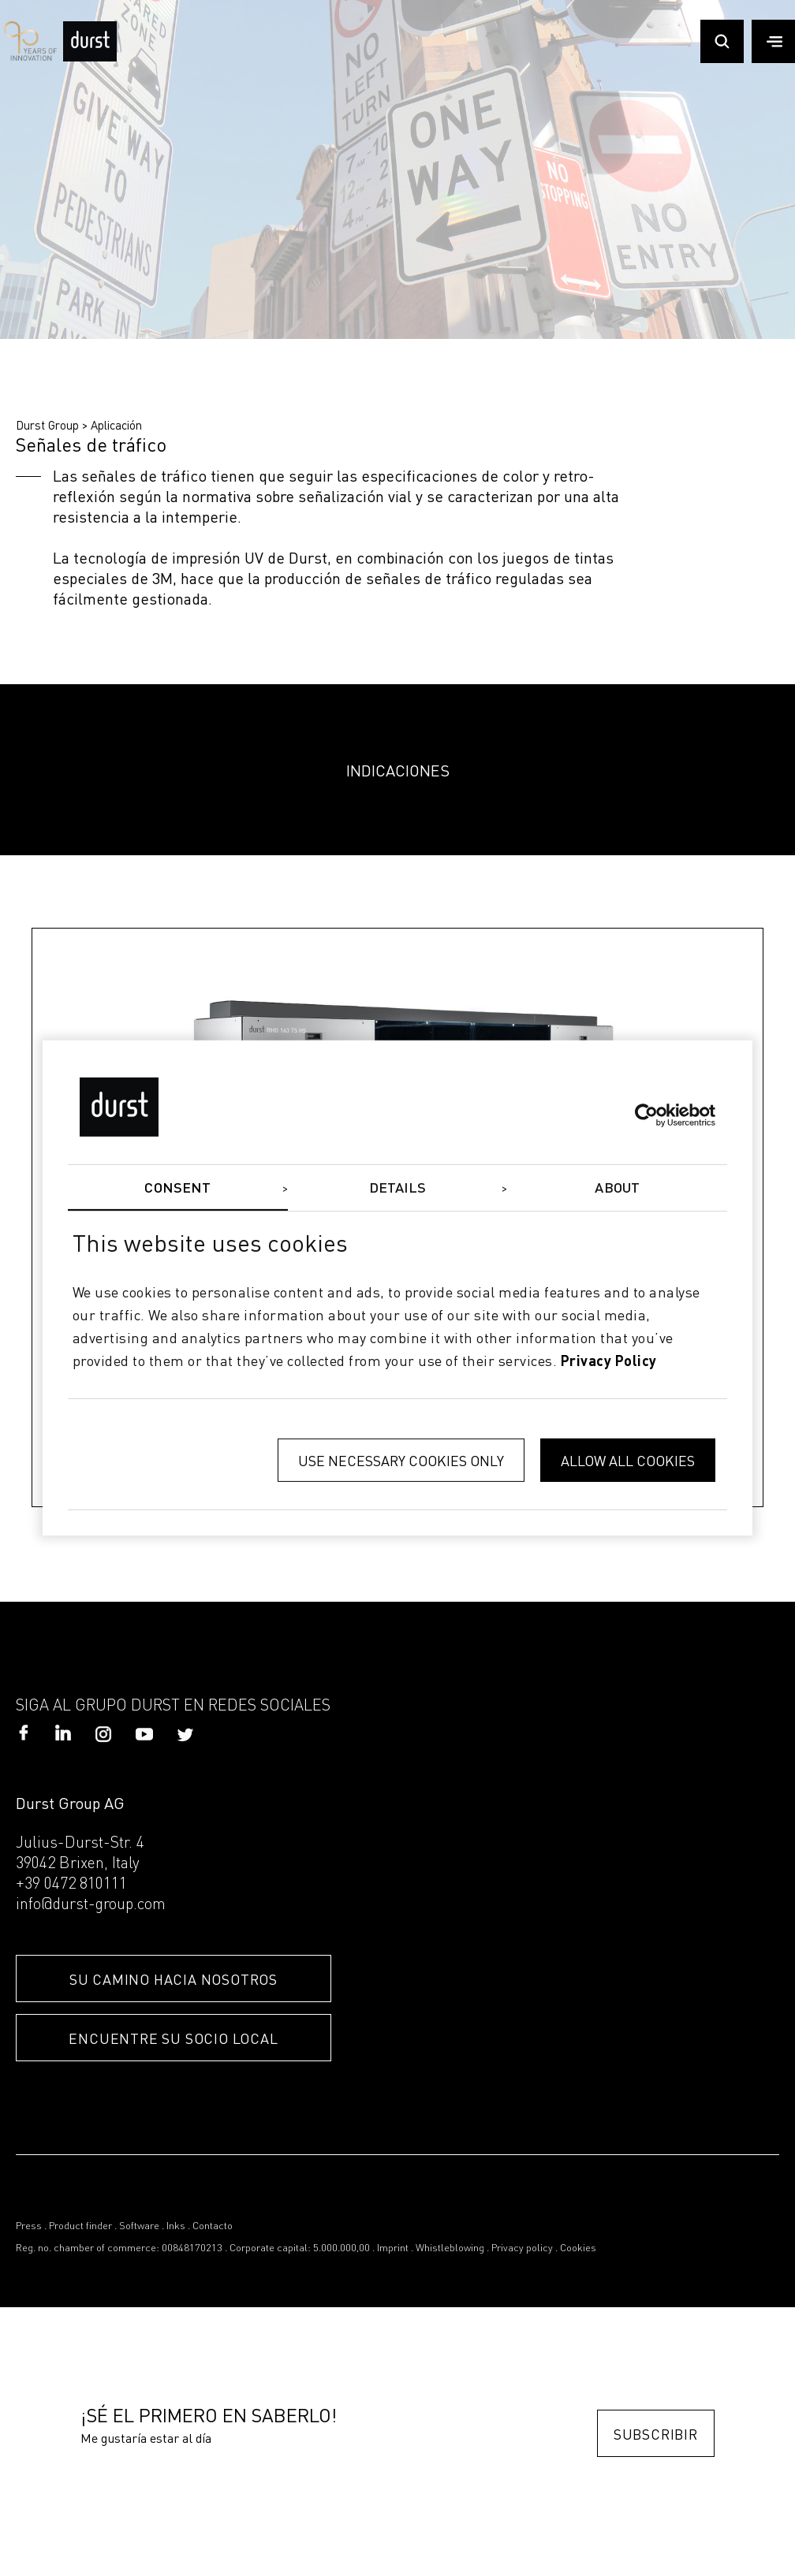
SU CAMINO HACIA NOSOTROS (173, 1979)
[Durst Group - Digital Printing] (90, 57)
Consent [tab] (177, 1189)
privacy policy (609, 1361)
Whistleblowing (450, 2248)
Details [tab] (398, 1189)
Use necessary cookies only (401, 1460)
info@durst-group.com (91, 1905)
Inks (175, 2226)
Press (29, 2226)
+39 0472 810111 (71, 1885)
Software (139, 2226)
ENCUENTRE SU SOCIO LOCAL (173, 2038)
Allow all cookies (628, 1460)
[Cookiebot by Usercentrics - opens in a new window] (646, 1114)
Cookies (578, 2248)
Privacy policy (522, 2248)
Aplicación (116, 425)
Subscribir (656, 2434)
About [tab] (617, 1189)
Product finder (80, 2226)
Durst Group (47, 425)
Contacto (212, 2226)
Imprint (393, 2248)
